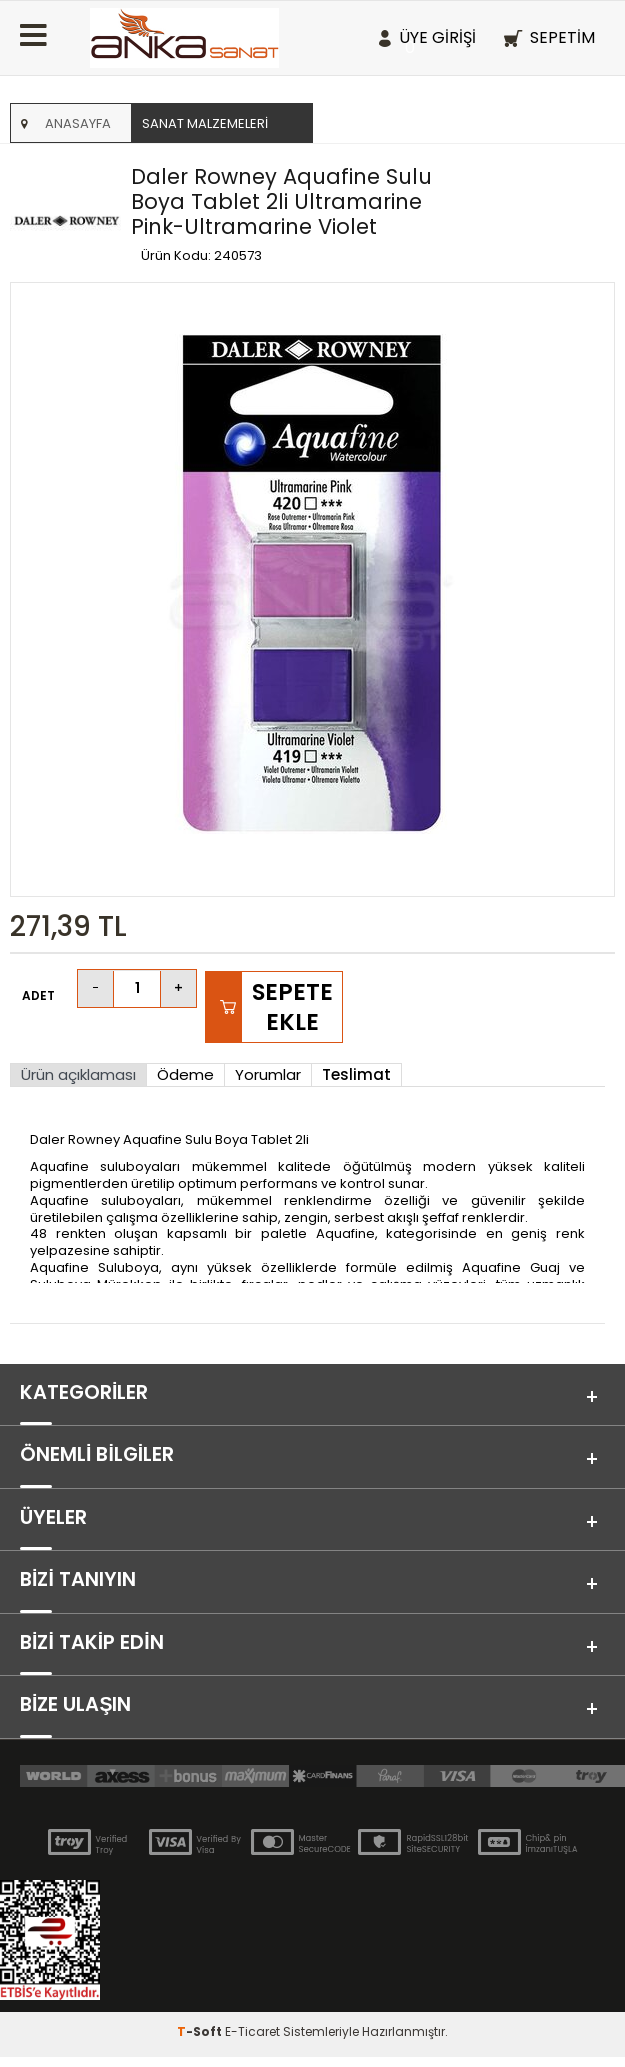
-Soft (201, 2041)
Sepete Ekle (292, 1007)
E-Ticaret (252, 2041)
